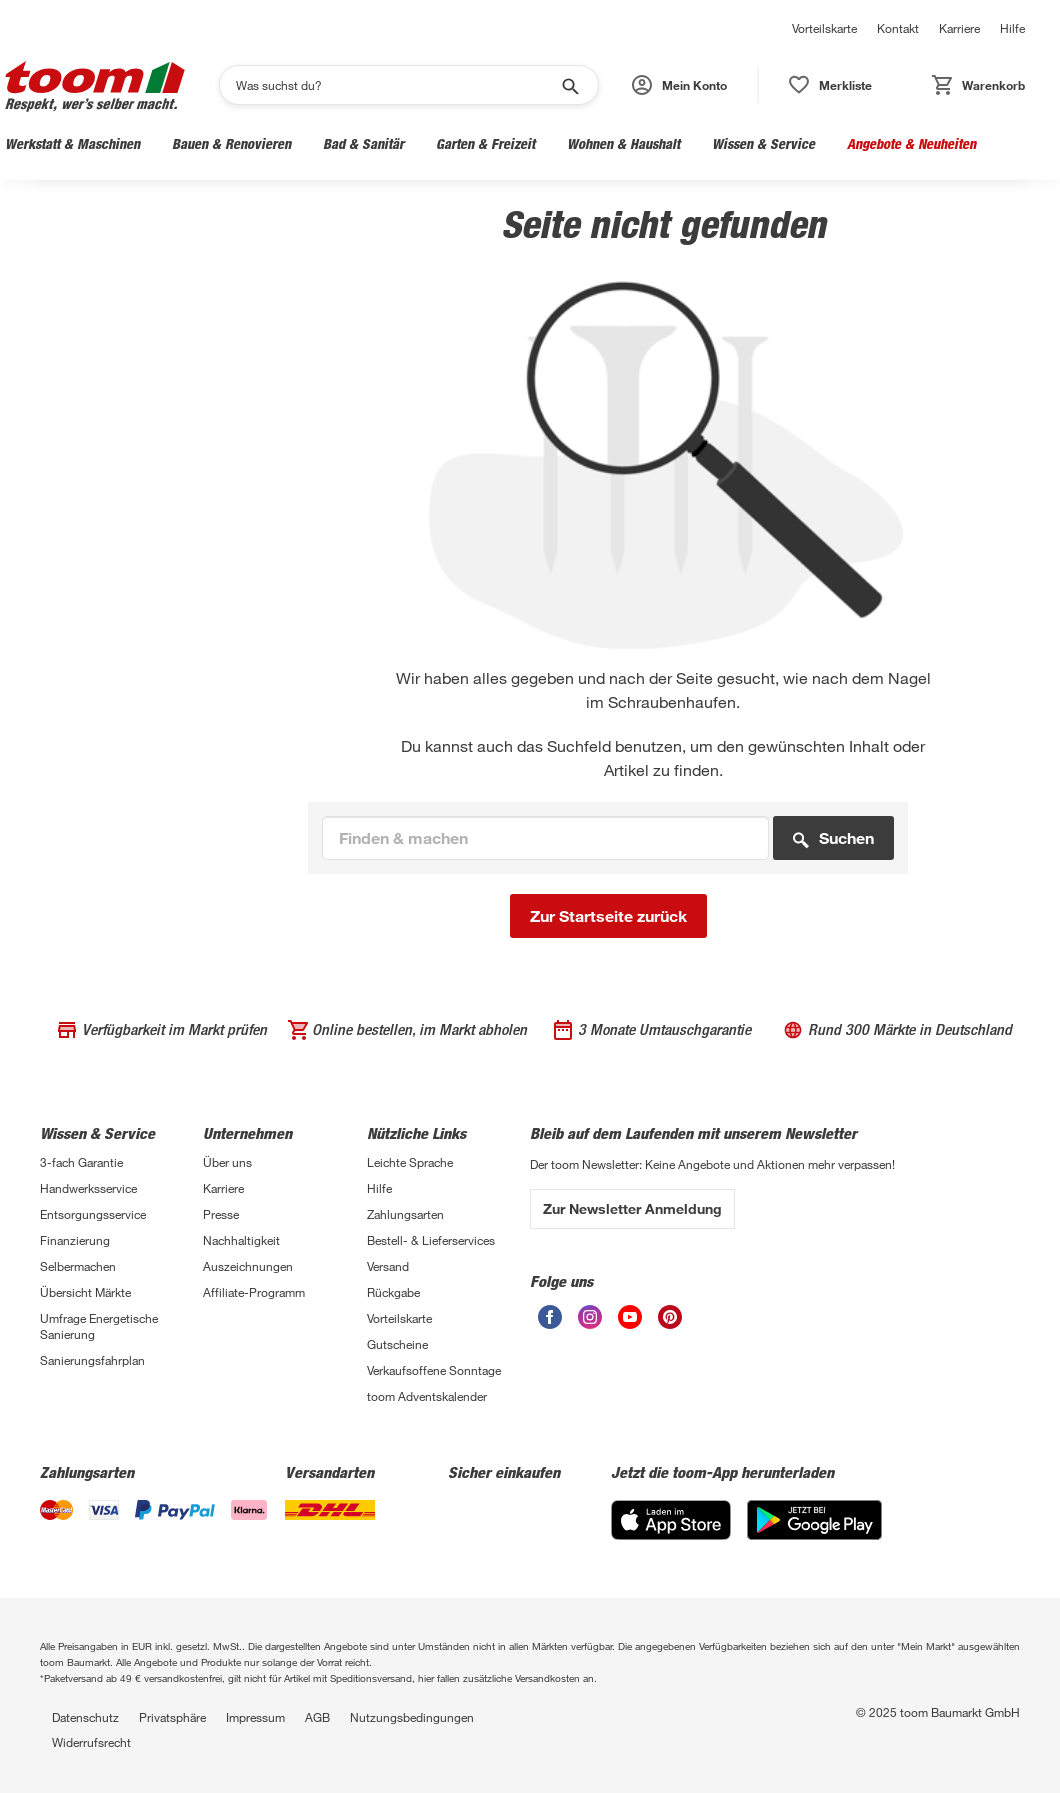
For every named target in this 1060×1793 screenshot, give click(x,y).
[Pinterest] (670, 1317)
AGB (317, 1717)
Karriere (959, 28)
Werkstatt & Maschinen (72, 143)
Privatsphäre (172, 1717)
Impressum (255, 1717)
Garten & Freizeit (485, 143)
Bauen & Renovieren (231, 143)
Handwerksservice (88, 1188)
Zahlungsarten (405, 1214)
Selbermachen (78, 1266)
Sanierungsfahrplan (92, 1360)
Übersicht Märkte (85, 1292)
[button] (680, 85)
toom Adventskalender (427, 1396)
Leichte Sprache (410, 1162)
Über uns (227, 1162)
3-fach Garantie (81, 1162)
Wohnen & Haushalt (623, 143)
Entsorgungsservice (93, 1214)
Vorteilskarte (824, 28)
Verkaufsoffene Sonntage (434, 1370)
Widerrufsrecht (91, 1742)
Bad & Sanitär (363, 143)
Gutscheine (397, 1344)
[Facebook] (550, 1317)
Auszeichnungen (248, 1266)
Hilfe (1012, 28)
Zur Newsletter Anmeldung (632, 1208)
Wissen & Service (763, 143)
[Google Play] (814, 1520)
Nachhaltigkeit (241, 1240)
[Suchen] (396, 85)
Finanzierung (75, 1240)
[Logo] (95, 85)
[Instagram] (590, 1317)
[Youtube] (630, 1317)
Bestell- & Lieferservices (431, 1240)
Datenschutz (85, 1717)
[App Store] (671, 1520)
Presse (221, 1214)
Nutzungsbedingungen (412, 1717)
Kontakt (898, 28)
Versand (388, 1266)
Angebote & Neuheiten (911, 143)
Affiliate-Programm (254, 1292)
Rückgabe (393, 1292)
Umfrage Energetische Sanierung (99, 1326)
